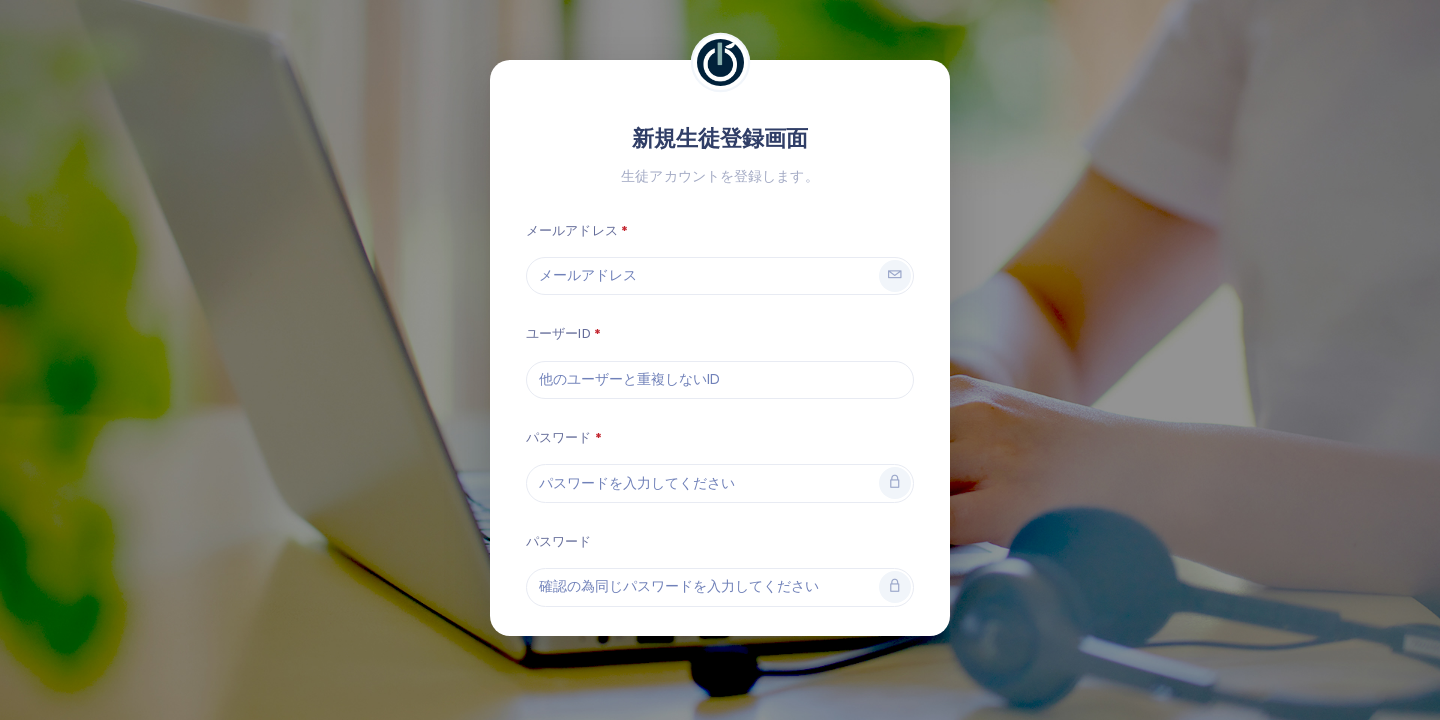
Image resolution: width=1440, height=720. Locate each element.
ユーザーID (558, 333)
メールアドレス (572, 230)
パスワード (559, 437)
